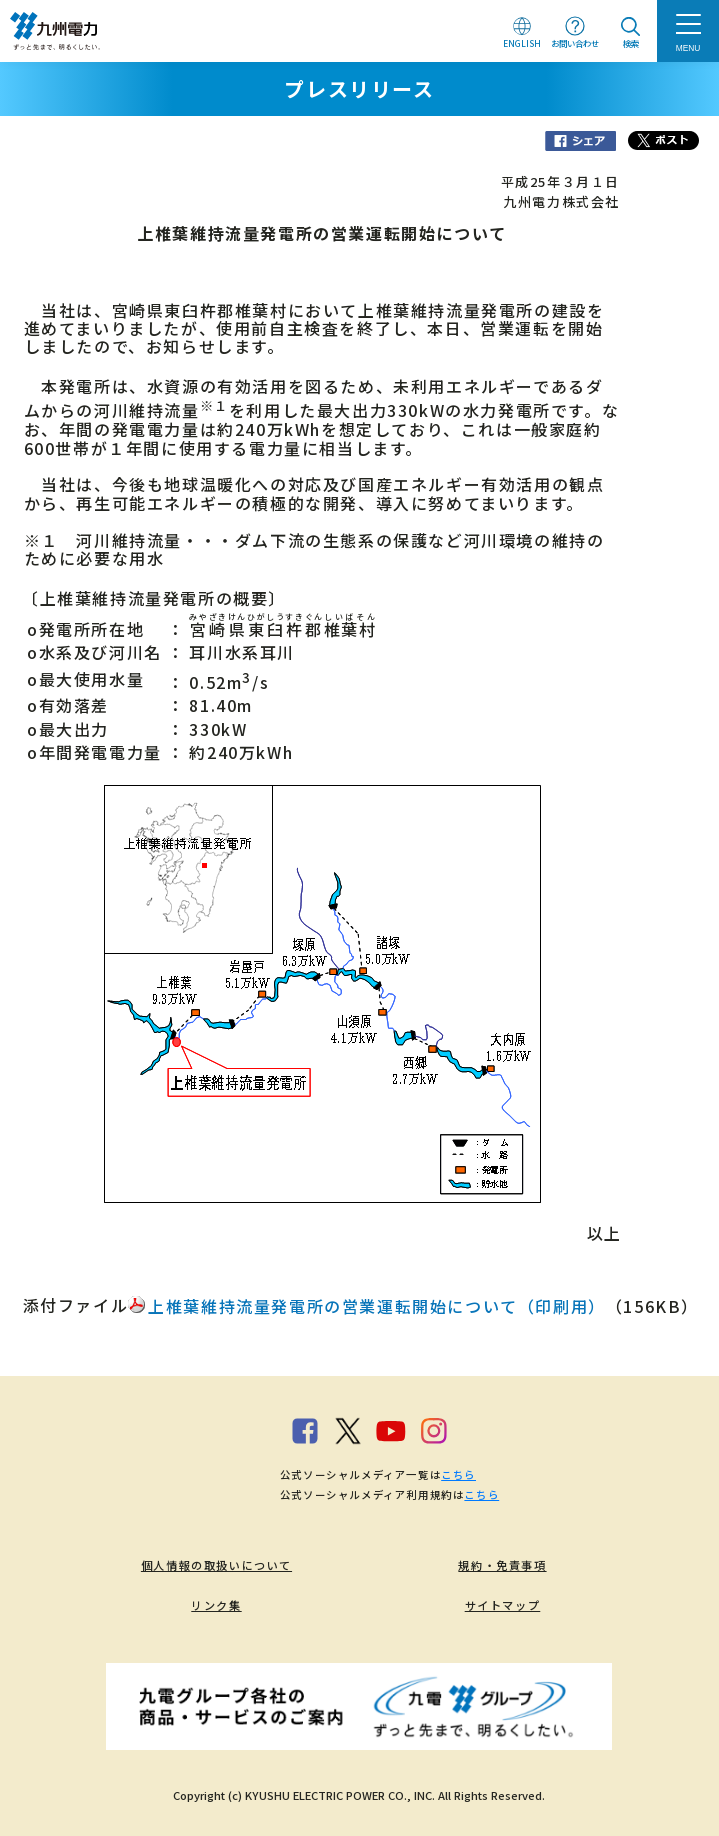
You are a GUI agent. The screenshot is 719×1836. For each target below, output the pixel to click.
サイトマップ (503, 1605)
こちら (458, 1474)
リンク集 (216, 1605)
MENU (688, 48)
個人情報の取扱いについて (216, 1565)
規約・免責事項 (502, 1565)
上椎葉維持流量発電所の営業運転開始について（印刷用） (377, 1306)
